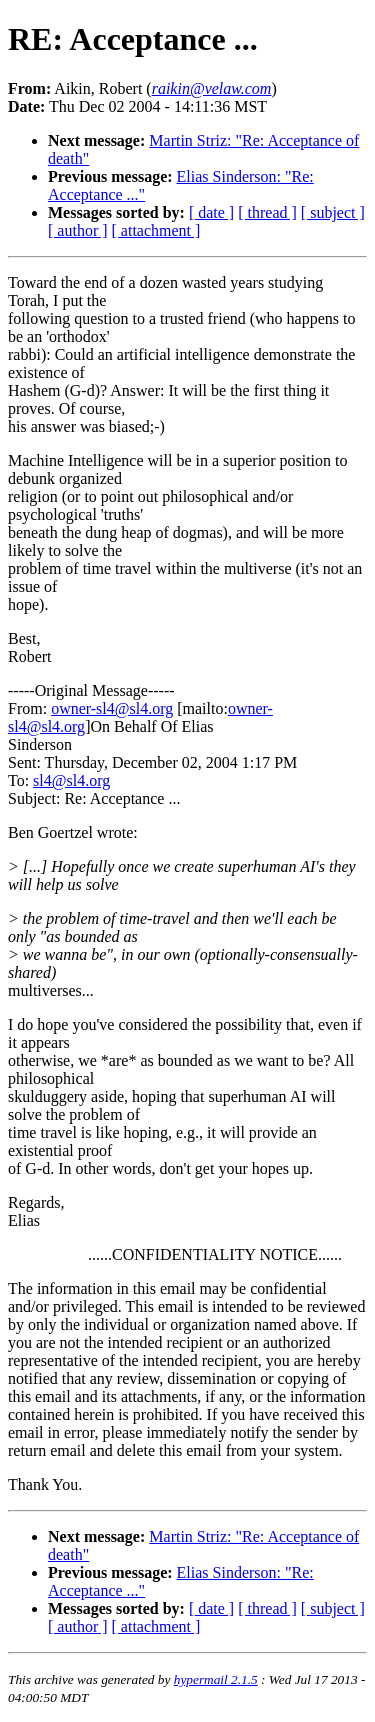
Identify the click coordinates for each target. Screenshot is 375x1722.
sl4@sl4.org (71, 780)
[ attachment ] (156, 230)
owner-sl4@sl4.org (112, 708)
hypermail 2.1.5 (216, 1679)
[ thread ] (267, 212)
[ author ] (78, 230)
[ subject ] (333, 212)
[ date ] (211, 212)
